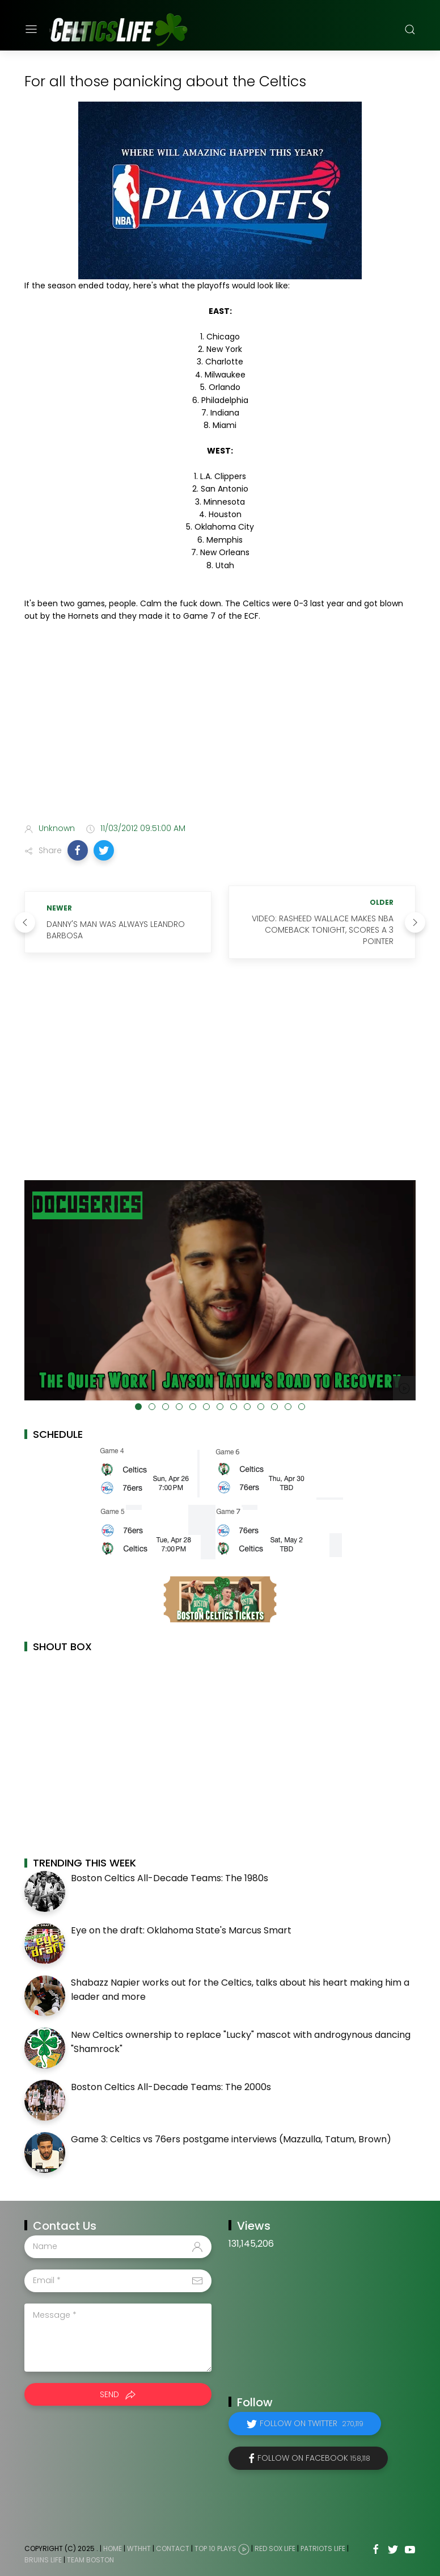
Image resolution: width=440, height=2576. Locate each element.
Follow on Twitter (311, 2423)
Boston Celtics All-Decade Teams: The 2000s (171, 2086)
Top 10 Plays (215, 2548)
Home (112, 2548)
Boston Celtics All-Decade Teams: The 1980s (169, 1878)
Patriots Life (323, 2548)
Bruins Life (43, 2560)
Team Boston (90, 2560)
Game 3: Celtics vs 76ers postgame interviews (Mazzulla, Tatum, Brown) (231, 2139)
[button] (77, 850)
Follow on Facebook (313, 2458)
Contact (172, 2548)
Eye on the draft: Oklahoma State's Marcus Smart (181, 1930)
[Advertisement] (220, 724)
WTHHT (139, 2548)
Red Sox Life (275, 2548)
